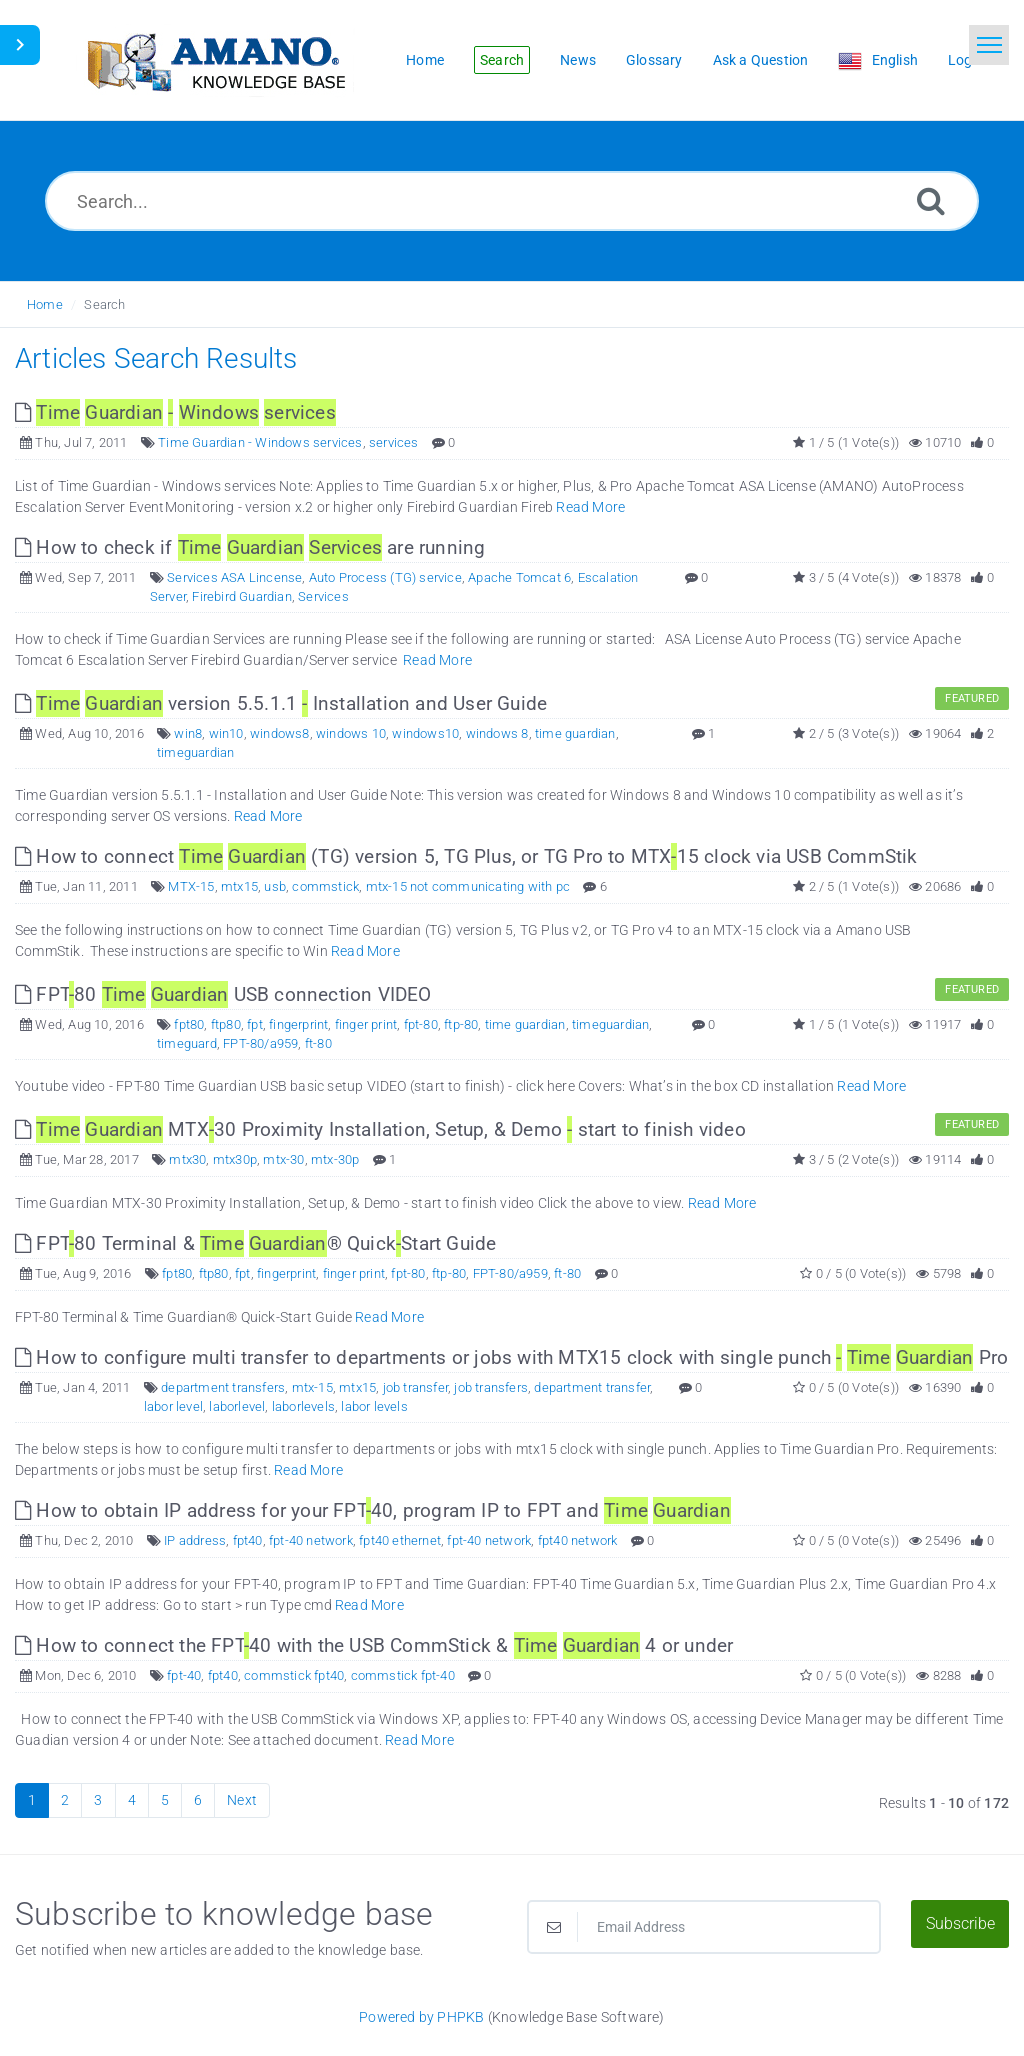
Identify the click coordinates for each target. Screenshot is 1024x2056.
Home (45, 304)
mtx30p (235, 1159)
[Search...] (512, 201)
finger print (366, 1024)
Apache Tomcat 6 (519, 577)
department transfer (592, 1387)
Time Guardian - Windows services (260, 442)
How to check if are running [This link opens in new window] (250, 547)
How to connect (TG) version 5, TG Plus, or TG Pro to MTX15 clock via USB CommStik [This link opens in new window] (466, 856)
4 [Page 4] (132, 1800)
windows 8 (497, 733)
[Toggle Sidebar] (20, 45)
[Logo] (215, 60)
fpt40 (248, 1540)
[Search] (931, 200)
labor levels (374, 1406)
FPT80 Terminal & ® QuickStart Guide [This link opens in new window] (255, 1243)
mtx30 (187, 1159)
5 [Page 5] (165, 1800)
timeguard (187, 1043)
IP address (195, 1540)
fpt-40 (184, 1675)
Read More (590, 507)
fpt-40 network (311, 1540)
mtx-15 (312, 1387)
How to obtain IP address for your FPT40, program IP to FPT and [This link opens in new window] (373, 1510)
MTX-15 (191, 886)
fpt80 (189, 1024)
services (394, 442)
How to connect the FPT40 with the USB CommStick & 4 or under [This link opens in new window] (374, 1645)
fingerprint (298, 1024)
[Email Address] (704, 1927)
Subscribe (960, 1923)
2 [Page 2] (65, 1800)
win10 (226, 733)
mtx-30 (283, 1159)
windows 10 (351, 733)
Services (323, 596)
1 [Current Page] (32, 1800)
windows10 (425, 733)
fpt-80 (421, 1024)
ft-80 (318, 1043)
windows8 (280, 733)
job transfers (491, 1387)
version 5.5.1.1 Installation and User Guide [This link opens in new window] (281, 703)
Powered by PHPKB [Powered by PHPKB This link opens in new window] (421, 2017)
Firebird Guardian (241, 596)
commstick (325, 886)
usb (275, 886)
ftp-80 (461, 1024)
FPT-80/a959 (260, 1043)
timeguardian (195, 752)
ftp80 (226, 1024)
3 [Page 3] (98, 1800)
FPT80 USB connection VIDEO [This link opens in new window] (223, 994)
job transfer (415, 1387)
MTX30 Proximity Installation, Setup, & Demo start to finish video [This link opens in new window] (380, 1129)
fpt (255, 1024)
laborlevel (237, 1406)
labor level (173, 1406)
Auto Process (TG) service (385, 577)
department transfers (223, 1387)
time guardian (575, 733)
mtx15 (239, 886)
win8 (188, 733)
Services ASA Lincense (234, 577)
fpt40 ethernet (400, 1540)
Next (242, 1800)
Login (966, 60)
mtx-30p (335, 1159)
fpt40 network (578, 1540)
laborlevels (303, 1406)
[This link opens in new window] (175, 412)
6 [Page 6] (198, 1800)
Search (104, 304)
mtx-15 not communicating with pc (468, 886)
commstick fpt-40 (403, 1675)
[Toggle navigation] (989, 45)
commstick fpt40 (294, 1675)
